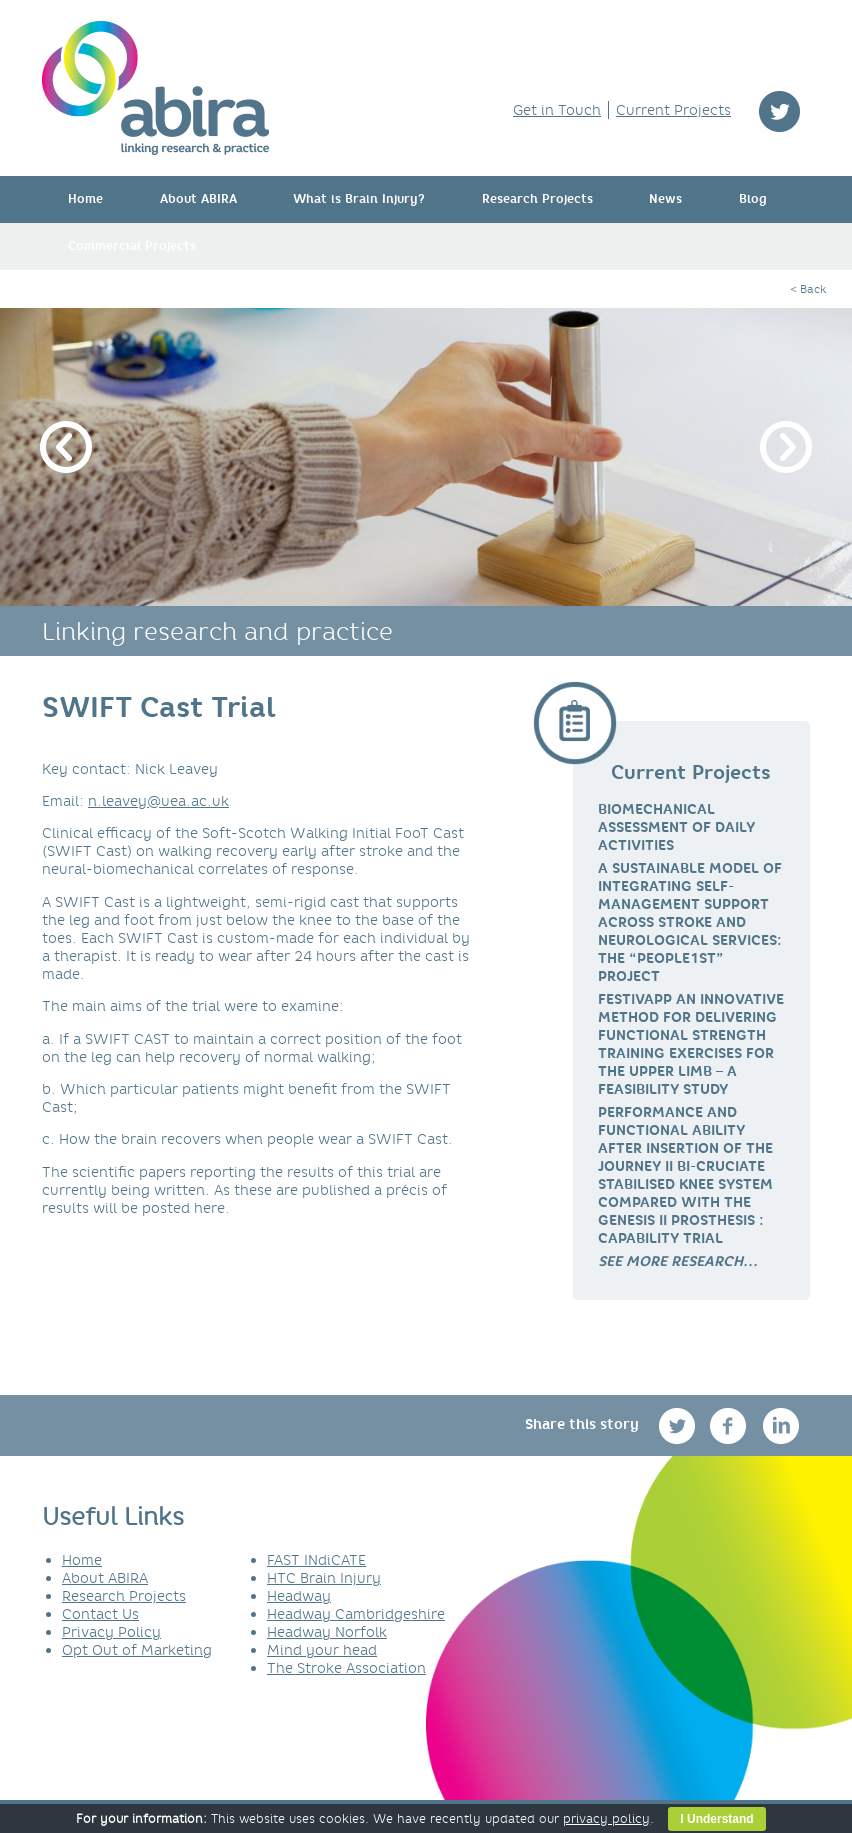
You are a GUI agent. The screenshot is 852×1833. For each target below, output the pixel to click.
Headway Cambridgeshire (356, 1614)
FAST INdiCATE (316, 1560)
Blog (753, 199)
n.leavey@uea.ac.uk (158, 801)
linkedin (781, 1425)
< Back (808, 289)
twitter (779, 111)
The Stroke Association (346, 1668)
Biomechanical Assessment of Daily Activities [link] (676, 827)
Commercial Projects (132, 246)
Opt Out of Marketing (137, 1650)
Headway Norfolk (327, 1632)
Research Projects (537, 199)
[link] (678, 1261)
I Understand (716, 1819)
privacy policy (606, 1818)
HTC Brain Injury (324, 1578)
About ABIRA (198, 199)
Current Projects (673, 110)
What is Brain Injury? (359, 199)
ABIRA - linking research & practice (155, 88)
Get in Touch (557, 110)
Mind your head (322, 1650)
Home (85, 199)
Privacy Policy (111, 1632)
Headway (299, 1596)
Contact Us (100, 1614)
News (665, 199)
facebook (730, 1425)
